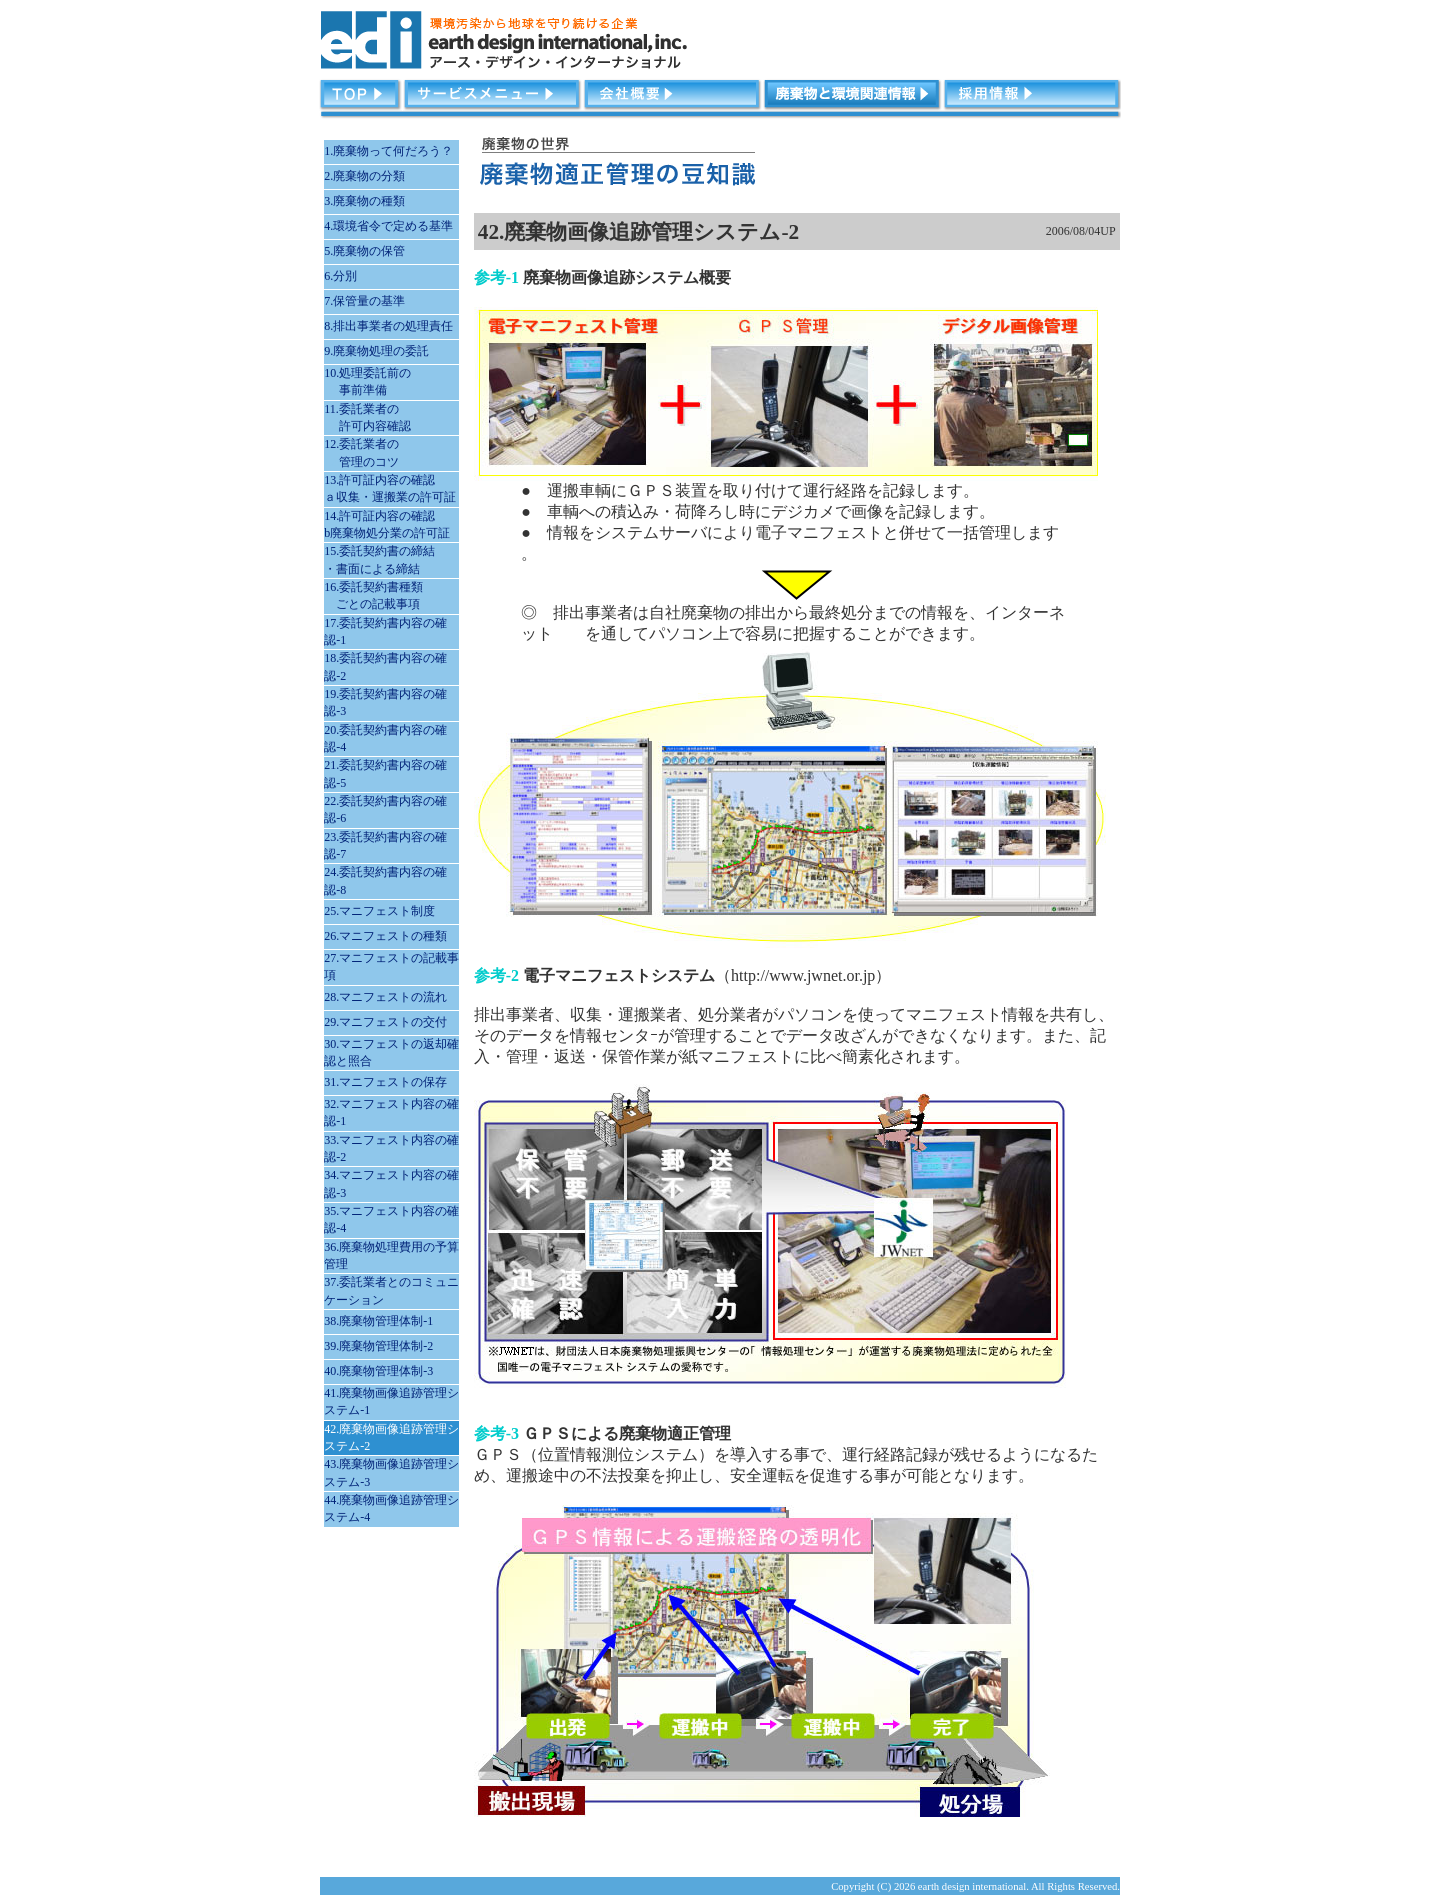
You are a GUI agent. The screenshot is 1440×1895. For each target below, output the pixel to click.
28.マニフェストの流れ (385, 997)
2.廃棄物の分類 (364, 176)
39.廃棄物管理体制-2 (378, 1346)
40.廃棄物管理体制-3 (378, 1371)
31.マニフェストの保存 (385, 1082)
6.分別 (340, 276)
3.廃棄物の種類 (364, 201)
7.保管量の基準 (364, 301)
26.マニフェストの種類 (385, 936)
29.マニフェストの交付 (385, 1022)
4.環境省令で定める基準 (388, 226)
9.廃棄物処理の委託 (376, 351)
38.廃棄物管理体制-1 (378, 1321)
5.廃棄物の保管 (364, 251)
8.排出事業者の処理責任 (388, 326)
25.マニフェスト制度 (379, 911)
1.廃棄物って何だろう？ (388, 151)
